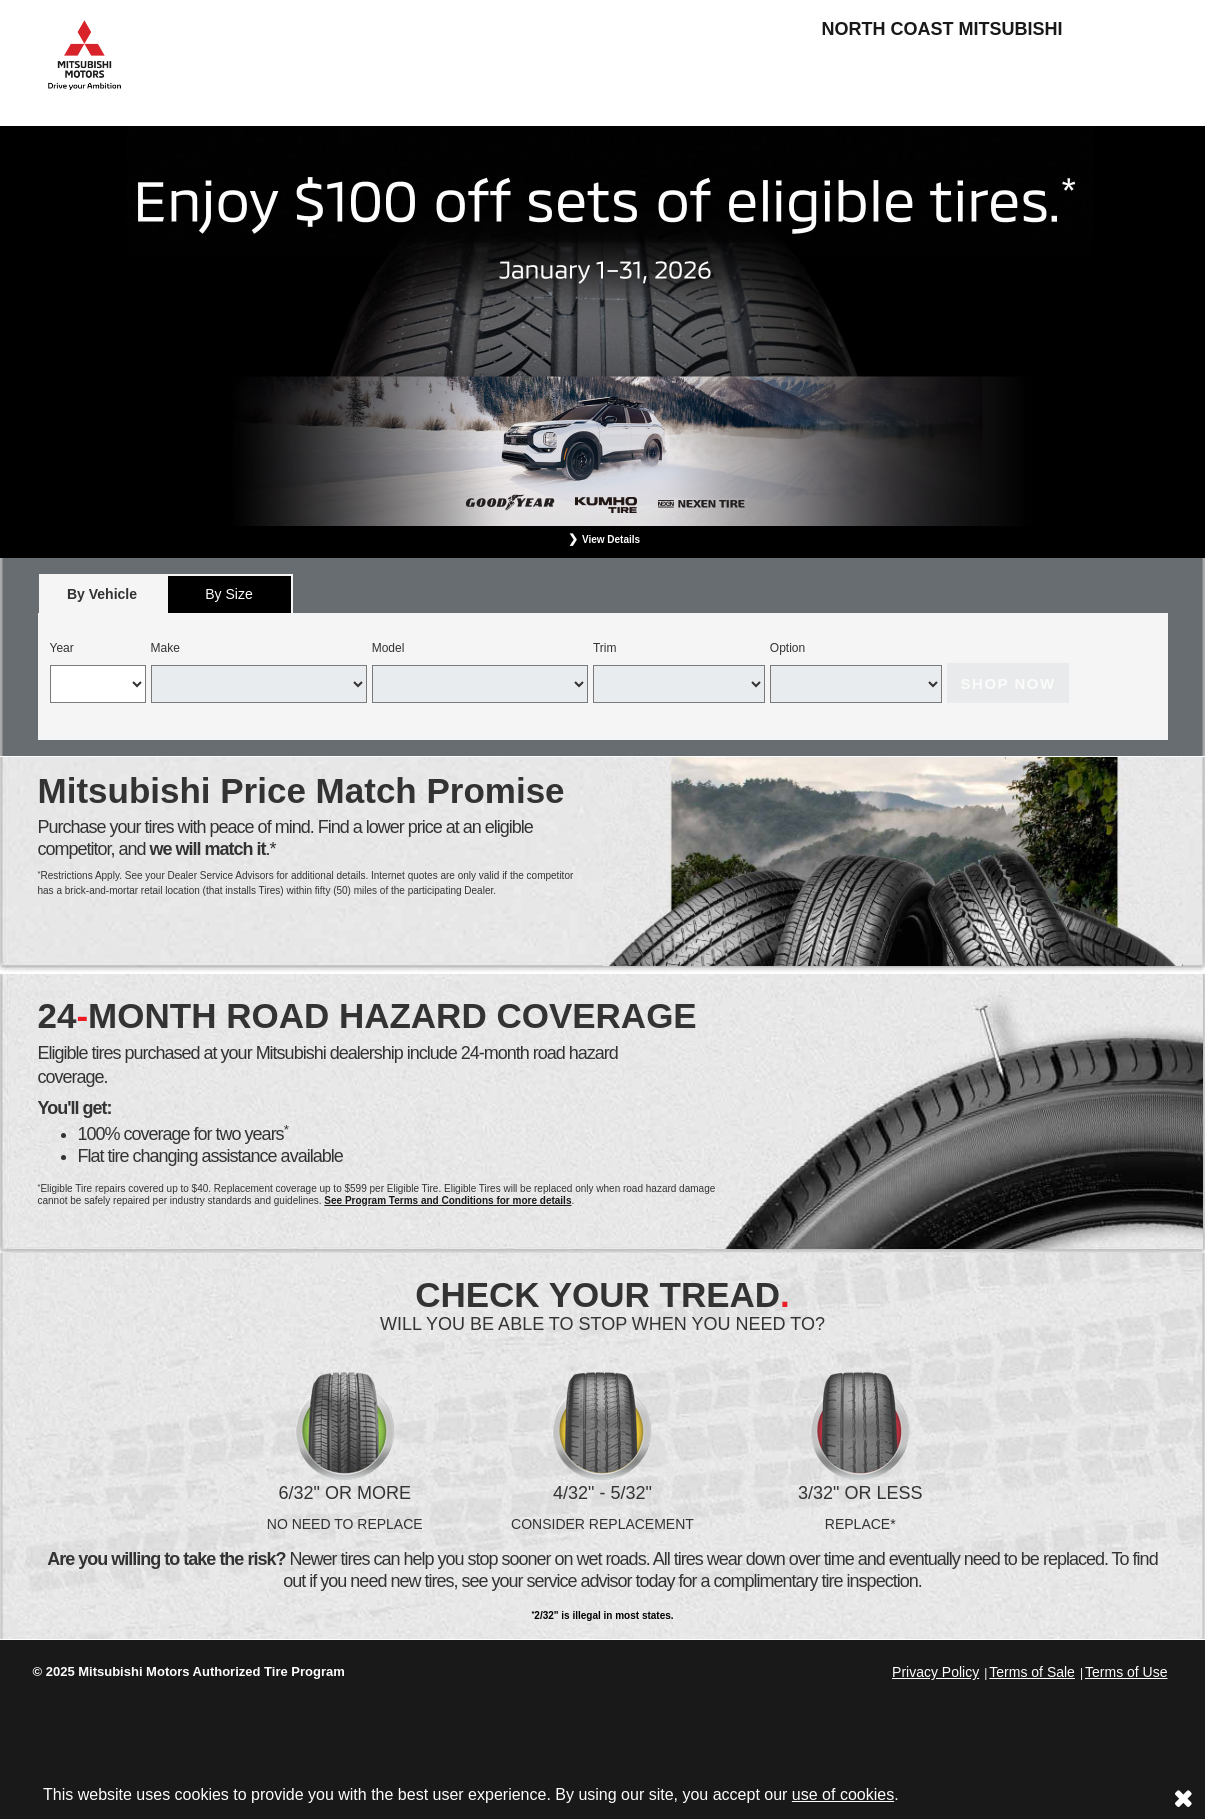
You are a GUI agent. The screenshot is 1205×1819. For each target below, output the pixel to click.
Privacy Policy (935, 1672)
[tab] (102, 593)
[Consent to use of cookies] (1183, 1798)
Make (165, 648)
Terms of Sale (1032, 1672)
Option (787, 648)
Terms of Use (1126, 1672)
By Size (228, 594)
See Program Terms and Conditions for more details (447, 1200)
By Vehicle (102, 599)
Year (62, 648)
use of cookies (843, 1794)
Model (388, 648)
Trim (605, 648)
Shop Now (1008, 683)
